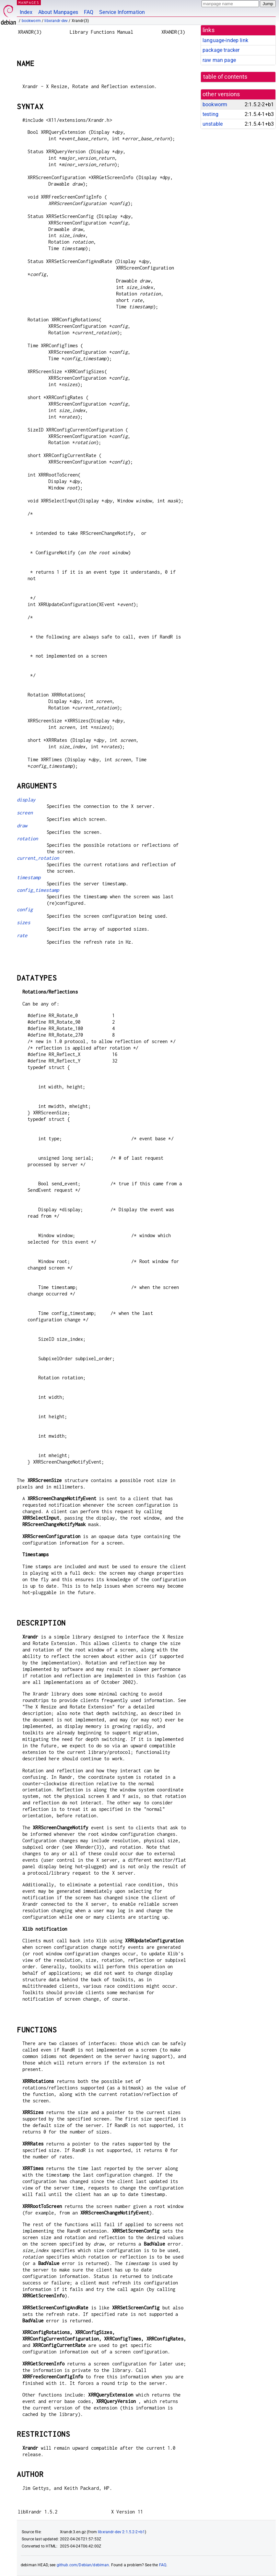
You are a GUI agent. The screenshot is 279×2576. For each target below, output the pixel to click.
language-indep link (225, 40)
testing (210, 114)
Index (26, 12)
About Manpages (58, 12)
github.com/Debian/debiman (83, 2565)
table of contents (225, 77)
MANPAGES (28, 2)
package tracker (221, 50)
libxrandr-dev (56, 20)
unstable (213, 124)
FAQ (88, 12)
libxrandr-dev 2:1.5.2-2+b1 (121, 2532)
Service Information (122, 12)
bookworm (31, 20)
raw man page (219, 60)
